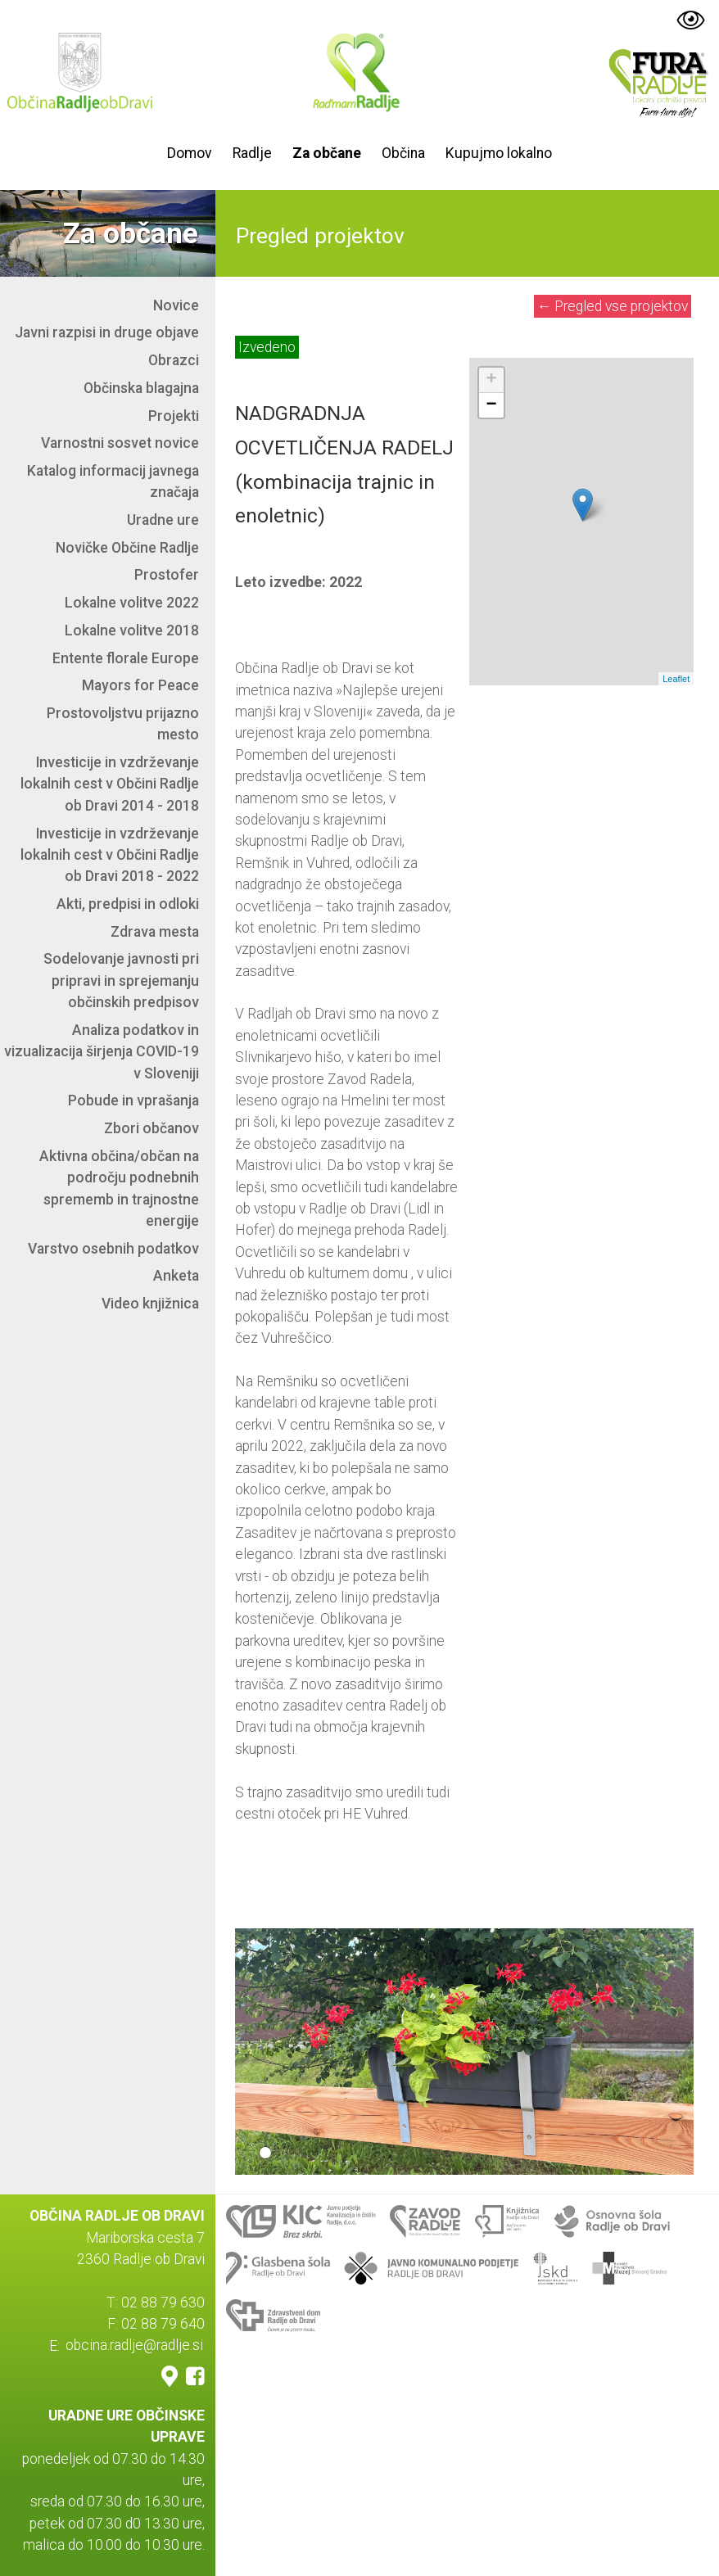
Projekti (173, 416)
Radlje (252, 153)
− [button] (491, 405)
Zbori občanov (151, 1128)
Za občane (326, 153)
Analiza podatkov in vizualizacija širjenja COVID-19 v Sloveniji (101, 1052)
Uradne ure (163, 520)
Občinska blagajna (141, 388)
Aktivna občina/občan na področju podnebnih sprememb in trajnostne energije (119, 1188)
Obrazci (173, 360)
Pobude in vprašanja (133, 1100)
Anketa (176, 1276)
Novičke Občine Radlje (127, 548)
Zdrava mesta (155, 932)
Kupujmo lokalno (498, 153)
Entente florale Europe (125, 658)
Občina (403, 153)
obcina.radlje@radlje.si (134, 2346)
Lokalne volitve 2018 (132, 630)
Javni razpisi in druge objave (107, 332)
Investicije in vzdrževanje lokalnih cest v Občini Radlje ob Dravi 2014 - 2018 (109, 784)
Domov (189, 153)
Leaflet (676, 679)
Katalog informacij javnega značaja (113, 481)
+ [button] (491, 380)
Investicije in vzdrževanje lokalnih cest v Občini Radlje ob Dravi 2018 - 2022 (109, 855)
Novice (176, 305)
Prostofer (166, 575)
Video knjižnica (150, 1303)
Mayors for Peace (140, 685)
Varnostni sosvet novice (120, 443)
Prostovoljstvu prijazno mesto (123, 724)
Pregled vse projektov (613, 306)
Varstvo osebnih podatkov (113, 1249)
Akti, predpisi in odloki (128, 904)
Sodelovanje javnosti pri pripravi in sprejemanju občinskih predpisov (121, 980)
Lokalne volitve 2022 (132, 602)
